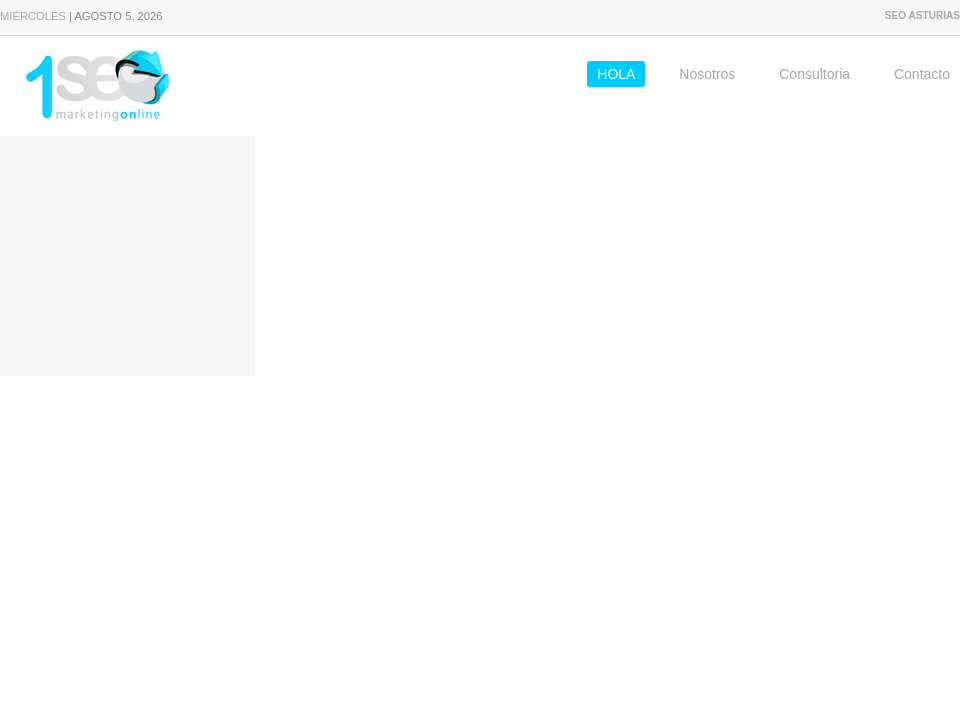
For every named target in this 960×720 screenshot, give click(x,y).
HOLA (616, 74)
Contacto (922, 74)
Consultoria (814, 74)
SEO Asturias (922, 15)
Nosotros (707, 74)
